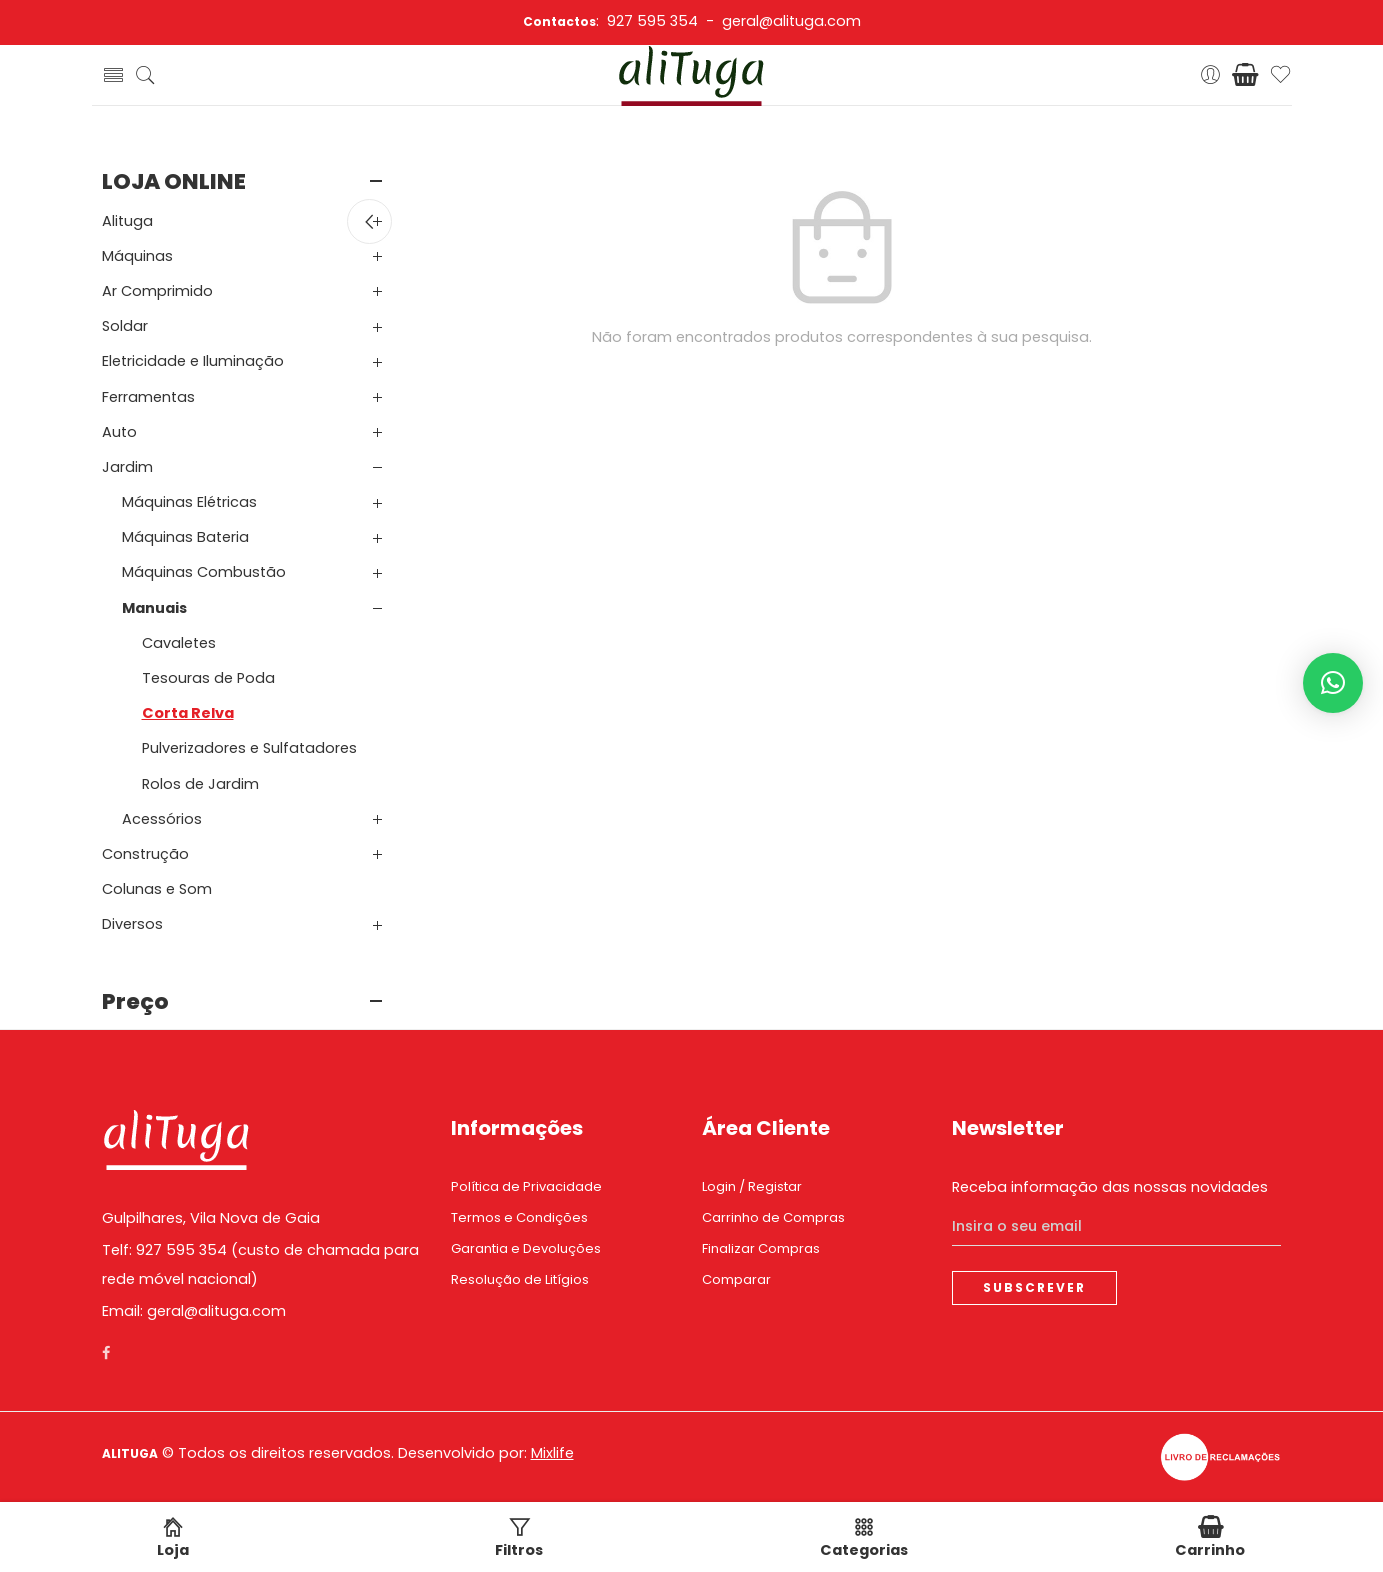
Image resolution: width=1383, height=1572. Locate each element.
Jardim (127, 467)
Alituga (127, 221)
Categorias (864, 1538)
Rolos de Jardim (200, 784)
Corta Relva (188, 713)
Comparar (736, 1279)
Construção (145, 854)
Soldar (125, 326)
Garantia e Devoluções (526, 1248)
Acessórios (162, 819)
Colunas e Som (157, 889)
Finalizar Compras (761, 1248)
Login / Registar (752, 1186)
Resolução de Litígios (520, 1279)
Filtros (519, 1538)
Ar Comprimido (157, 291)
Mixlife (552, 1453)
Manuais (154, 608)
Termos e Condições (519, 1217)
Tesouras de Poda (208, 678)
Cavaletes (179, 643)
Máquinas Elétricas (189, 502)
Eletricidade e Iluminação (193, 361)
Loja (173, 1538)
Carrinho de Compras (773, 1217)
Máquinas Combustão (204, 572)
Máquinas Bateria (185, 537)
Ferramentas (148, 397)
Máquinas (137, 256)
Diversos (132, 924)
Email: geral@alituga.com (194, 1311)
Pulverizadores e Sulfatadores (249, 748)
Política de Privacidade (526, 1186)
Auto (119, 432)
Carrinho (1210, 1538)
